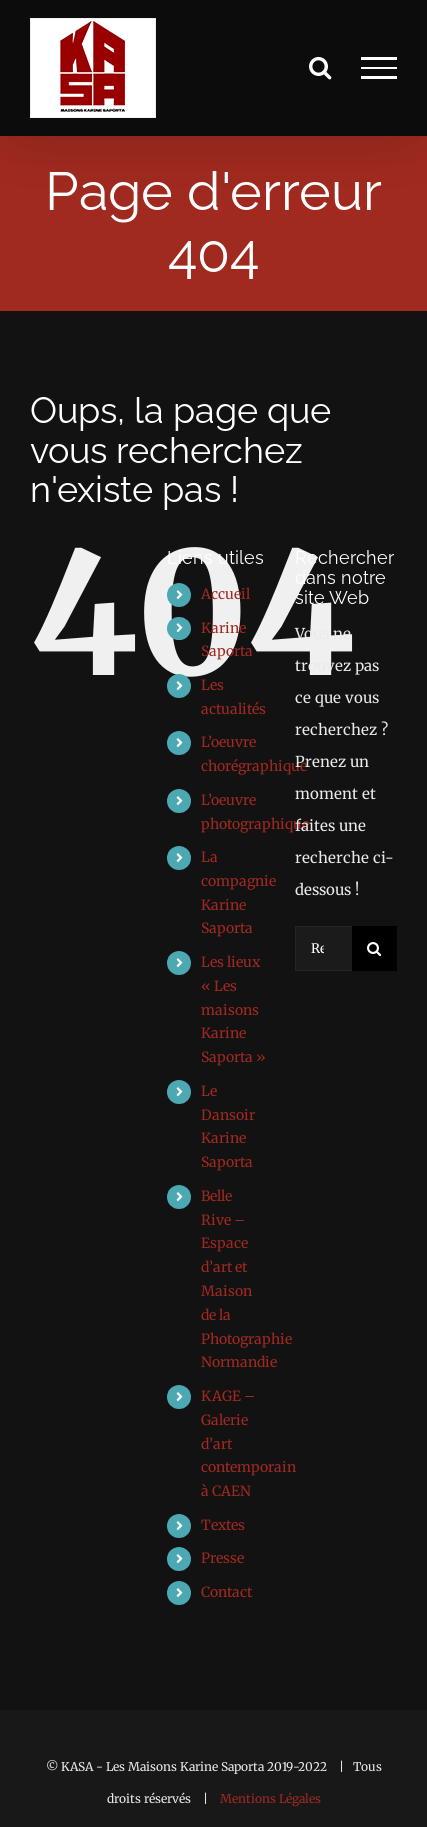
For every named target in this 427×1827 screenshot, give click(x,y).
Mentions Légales (270, 1798)
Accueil (225, 594)
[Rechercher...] (323, 948)
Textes (223, 1525)
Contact (226, 1592)
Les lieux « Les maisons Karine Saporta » (233, 1009)
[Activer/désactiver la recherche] (320, 67)
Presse (222, 1558)
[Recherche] (374, 948)
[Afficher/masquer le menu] (379, 68)
